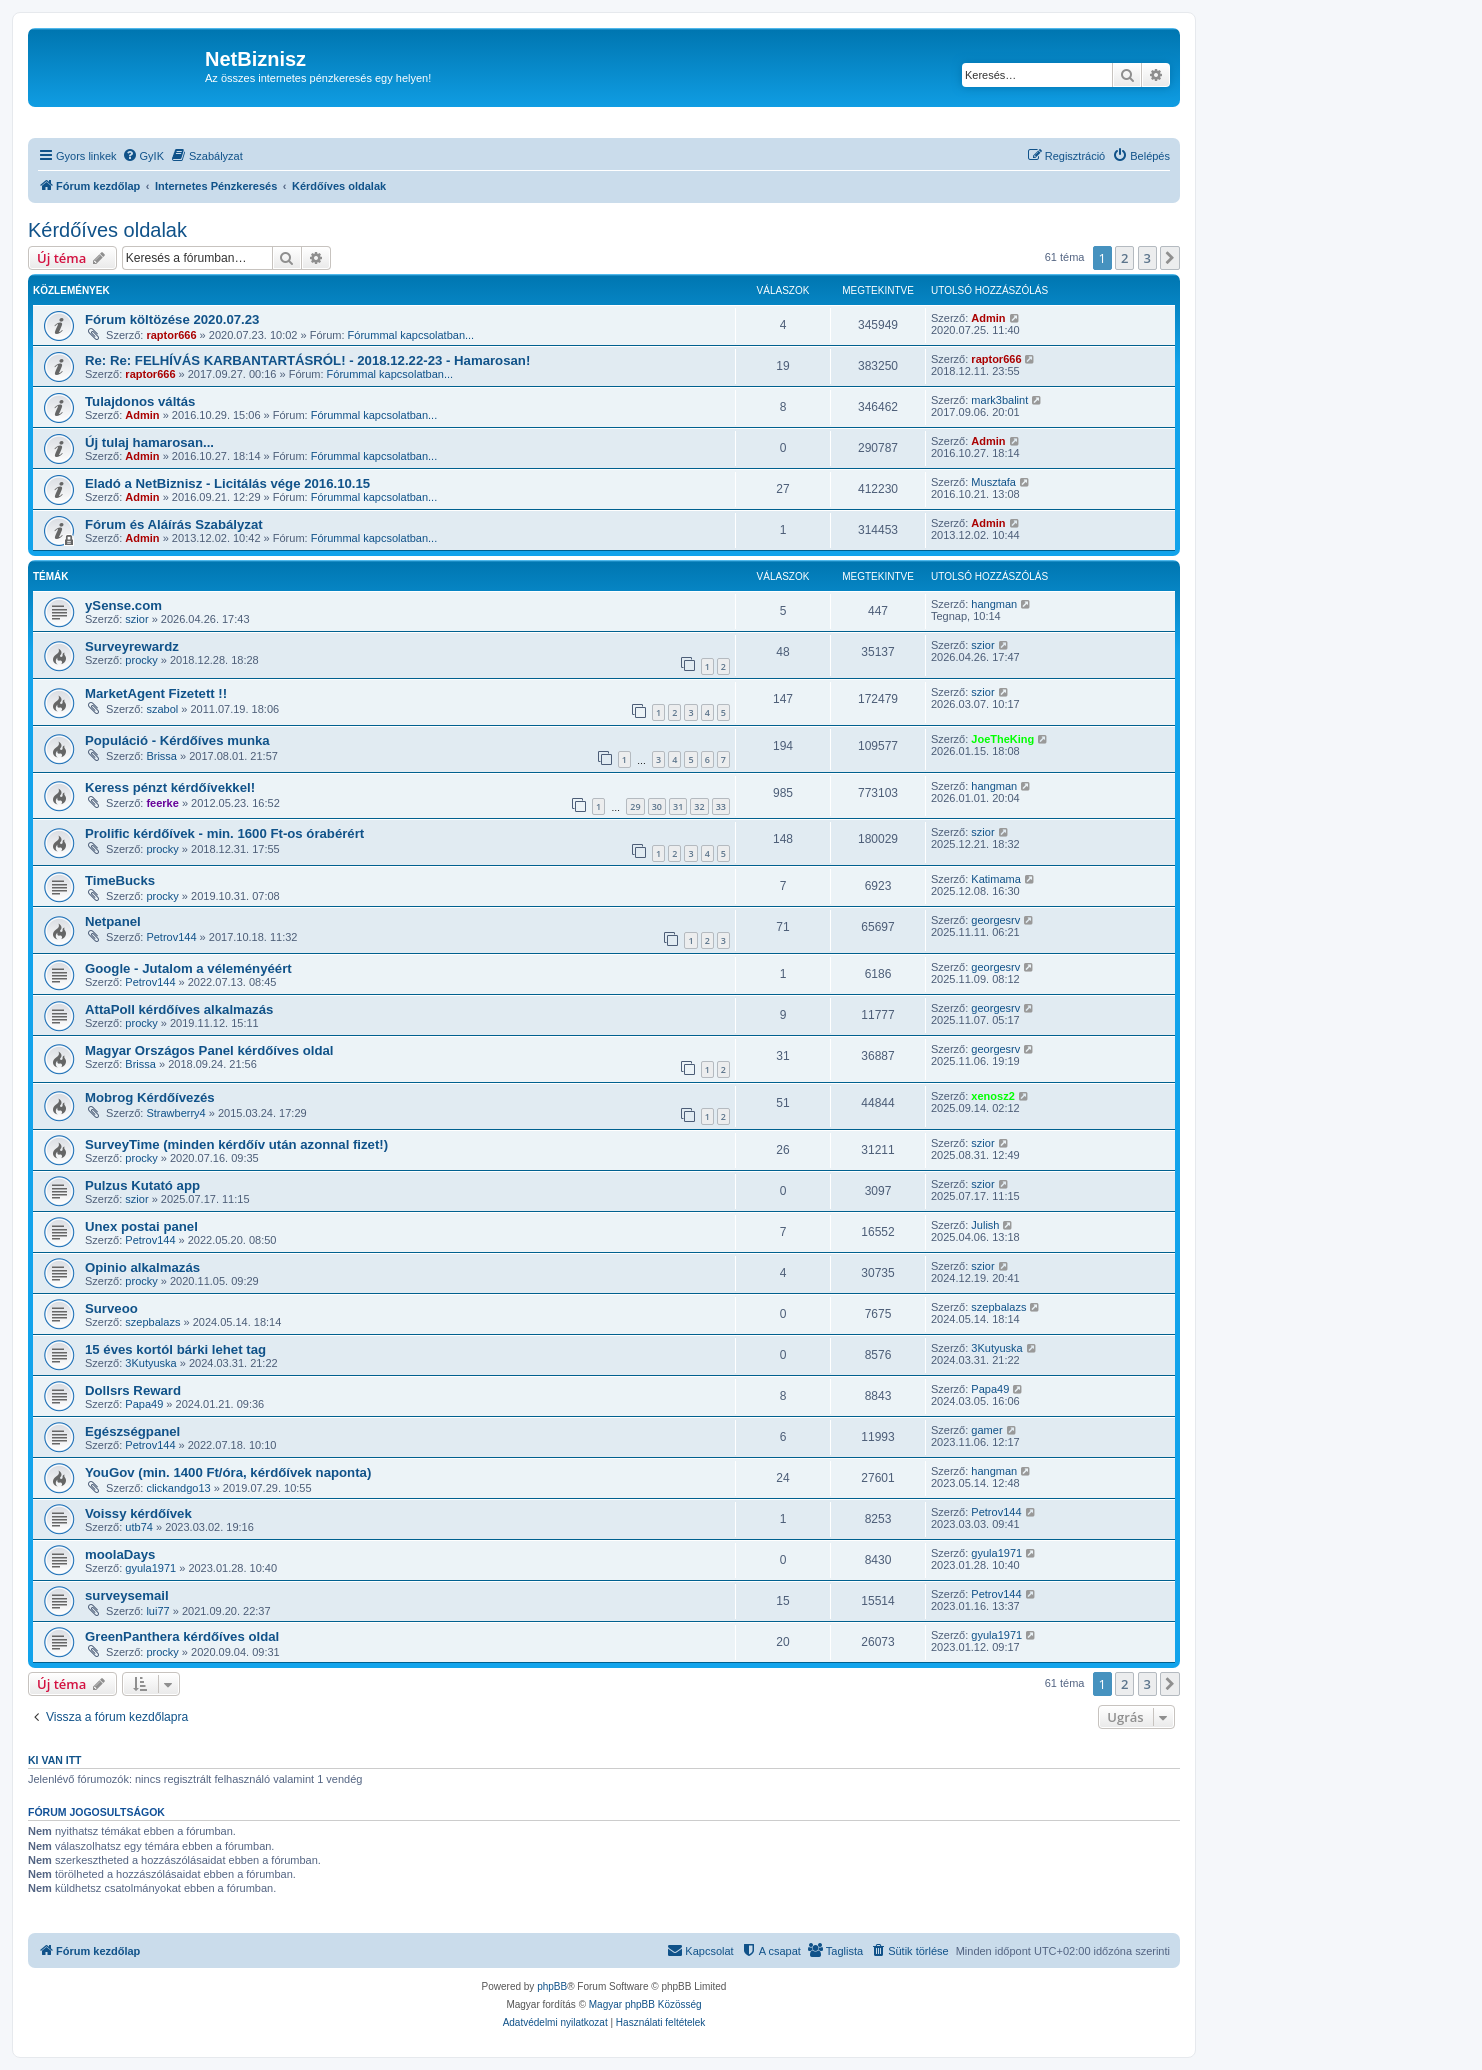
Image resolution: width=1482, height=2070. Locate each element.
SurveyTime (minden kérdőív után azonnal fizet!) (236, 1144)
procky (141, 660)
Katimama (996, 879)
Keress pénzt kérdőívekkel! (170, 787)
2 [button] (1124, 258)
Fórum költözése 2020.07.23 (172, 319)
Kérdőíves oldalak (107, 230)
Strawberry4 (175, 1113)
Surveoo (111, 1308)
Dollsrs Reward (133, 1390)
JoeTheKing (1002, 739)
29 (635, 806)
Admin (988, 318)
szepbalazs (152, 1322)
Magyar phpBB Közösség (645, 2004)
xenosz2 (992, 1096)
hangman (994, 604)
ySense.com (123, 605)
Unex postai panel (141, 1226)
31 (678, 806)
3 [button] (1147, 258)
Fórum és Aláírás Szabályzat (174, 524)
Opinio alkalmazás (142, 1267)
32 (699, 806)
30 (657, 806)
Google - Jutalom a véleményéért (188, 968)
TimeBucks (120, 880)
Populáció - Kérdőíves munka (177, 740)
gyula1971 (150, 1568)
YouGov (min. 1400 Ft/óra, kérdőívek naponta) (228, 1472)
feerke (162, 803)
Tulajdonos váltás (140, 401)
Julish (985, 1225)
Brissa (161, 756)
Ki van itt (54, 1760)
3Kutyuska (150, 1363)
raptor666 (171, 335)
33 (721, 806)
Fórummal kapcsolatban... (411, 335)
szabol (162, 709)
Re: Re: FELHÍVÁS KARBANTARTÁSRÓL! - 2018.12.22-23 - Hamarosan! (307, 360)
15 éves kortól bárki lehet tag (175, 1349)
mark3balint (999, 400)
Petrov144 (171, 937)
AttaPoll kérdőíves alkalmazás (179, 1009)
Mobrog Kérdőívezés (150, 1097)
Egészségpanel (132, 1431)
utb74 (139, 1527)
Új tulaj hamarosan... (149, 442)
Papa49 (144, 1404)
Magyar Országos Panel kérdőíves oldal (209, 1050)
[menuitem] (143, 156)
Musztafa (993, 482)
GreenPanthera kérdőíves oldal (182, 1636)
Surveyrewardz (132, 646)
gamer (986, 1430)
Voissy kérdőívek (138, 1513)
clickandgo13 (178, 1488)
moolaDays (120, 1554)
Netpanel (113, 921)
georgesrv (995, 920)
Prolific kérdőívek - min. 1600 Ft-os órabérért (224, 833)
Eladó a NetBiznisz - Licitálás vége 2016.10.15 (227, 483)
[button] (1170, 258)
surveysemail (127, 1595)
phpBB (552, 1986)
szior (136, 619)
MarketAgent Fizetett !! (156, 693)
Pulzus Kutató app (142, 1185)
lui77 (157, 1611)
